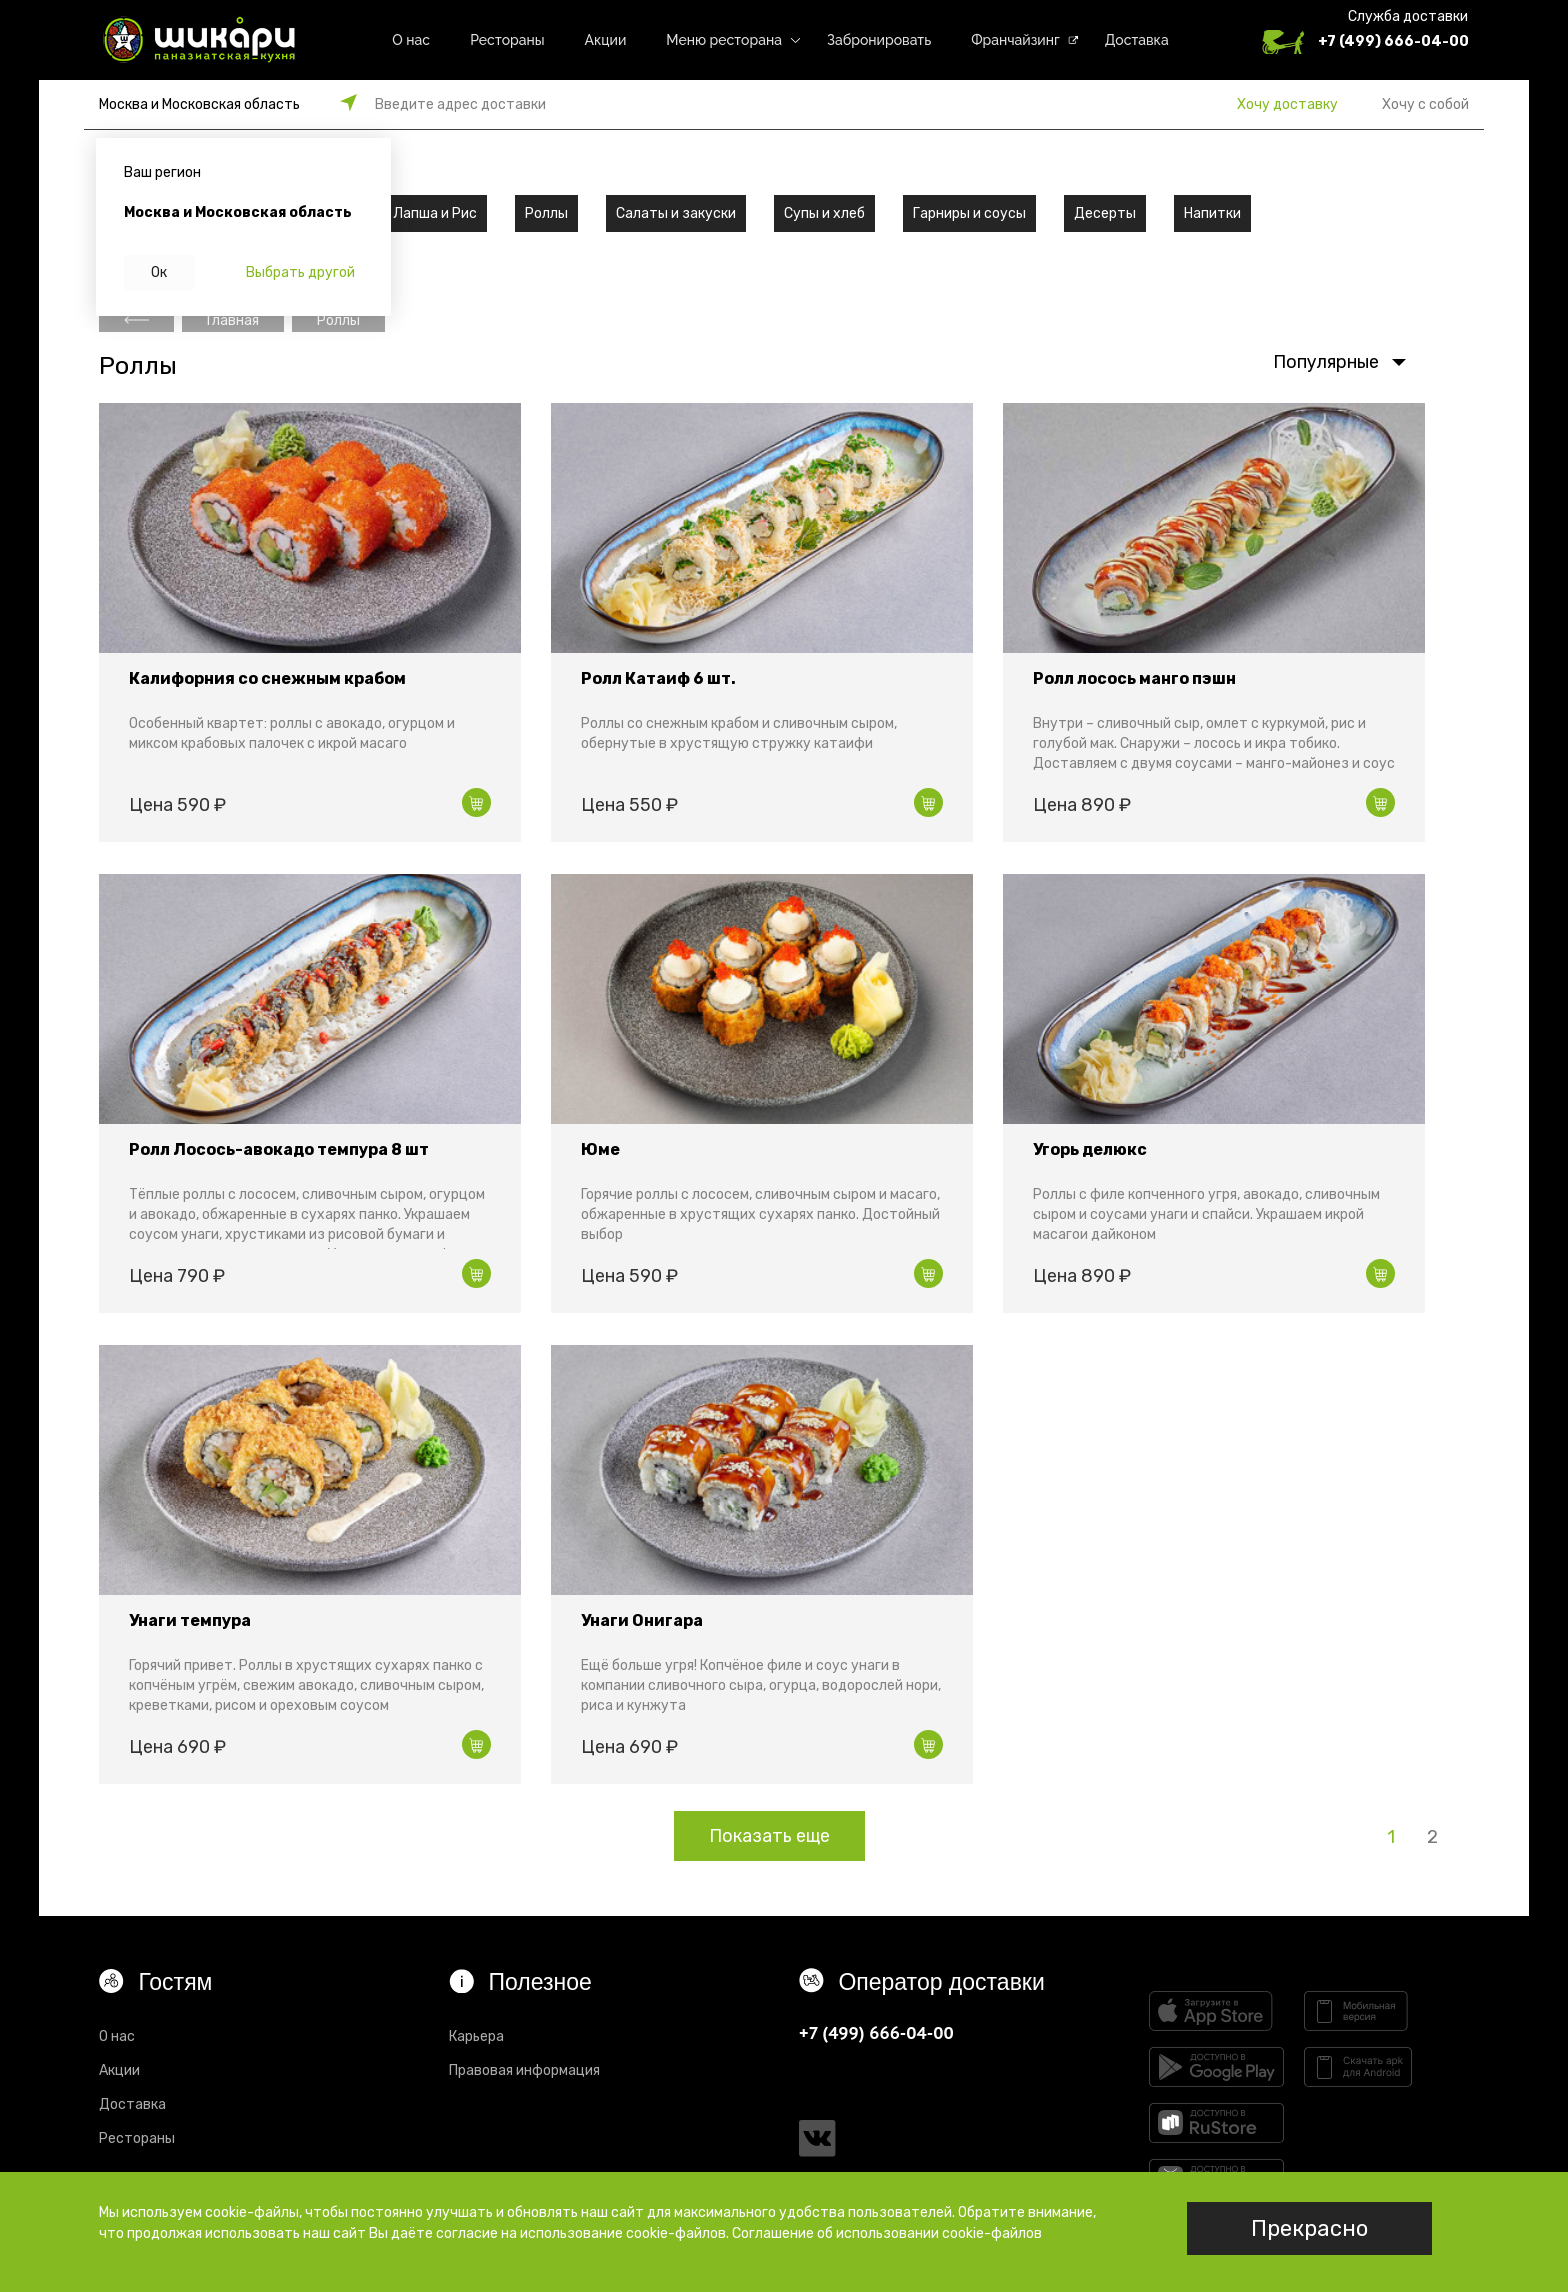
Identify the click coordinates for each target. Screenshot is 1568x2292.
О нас (411, 40)
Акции (606, 40)
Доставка (1137, 40)
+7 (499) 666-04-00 (1393, 41)
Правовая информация (524, 2070)
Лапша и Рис (435, 213)
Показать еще (769, 1836)
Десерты (1105, 213)
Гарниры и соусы (969, 213)
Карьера (476, 2036)
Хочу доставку (1287, 104)
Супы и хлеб (824, 213)
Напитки (1212, 213)
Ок (159, 272)
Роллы (546, 213)
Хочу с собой (1425, 104)
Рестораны (507, 40)
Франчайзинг (1015, 40)
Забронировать (879, 40)
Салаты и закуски (676, 213)
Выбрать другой (300, 272)
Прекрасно (1309, 2228)
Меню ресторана (724, 40)
